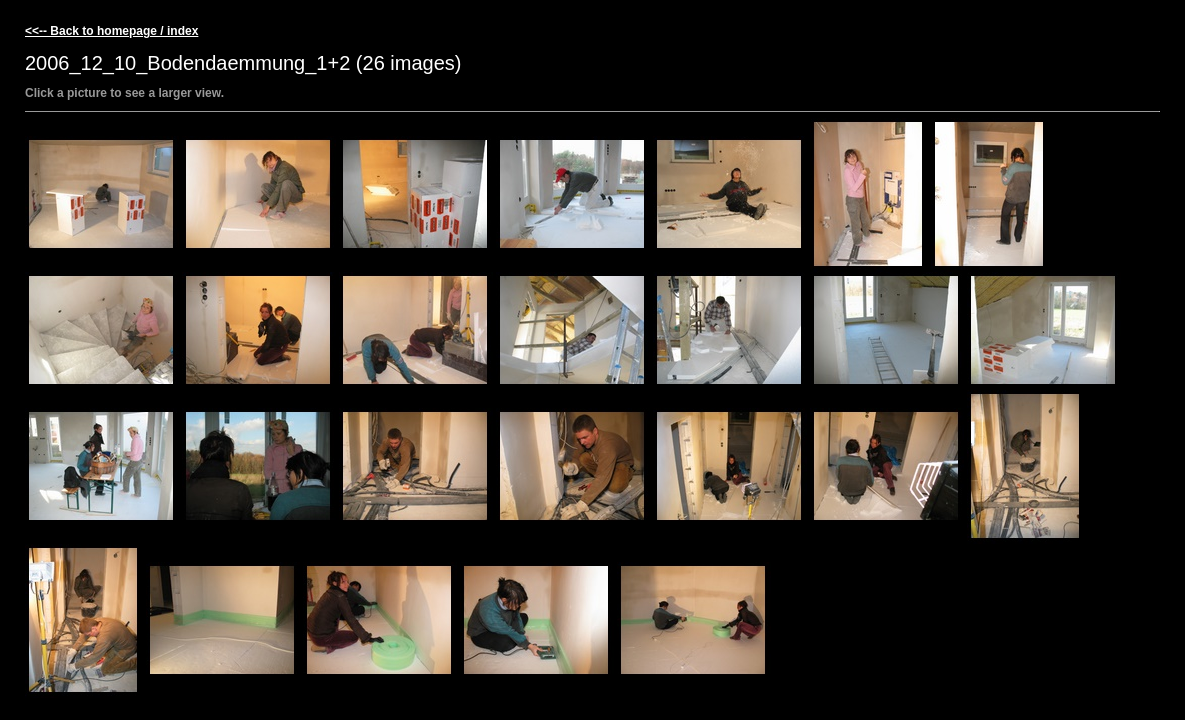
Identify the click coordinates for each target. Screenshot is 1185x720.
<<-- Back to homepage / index (111, 31)
